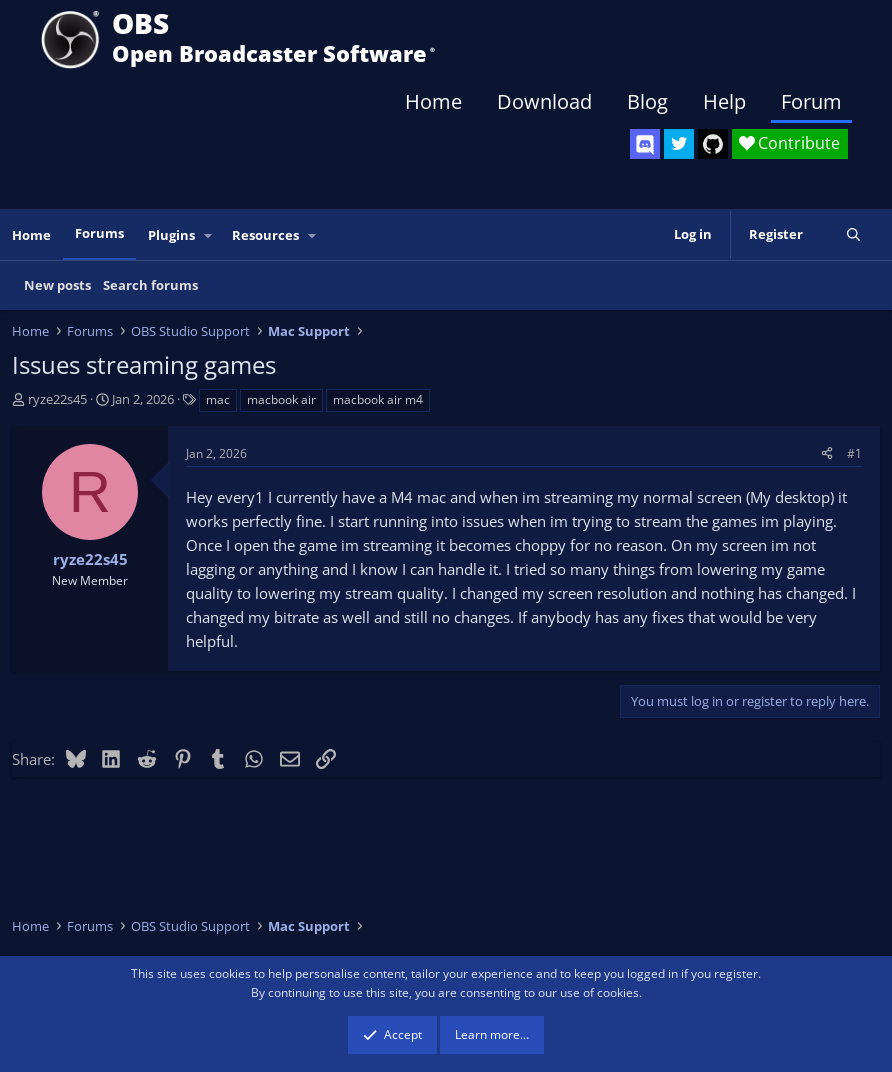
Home (433, 101)
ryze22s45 (57, 399)
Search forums (150, 285)
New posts (57, 285)
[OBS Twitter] (679, 144)
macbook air (281, 399)
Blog (647, 101)
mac (218, 399)
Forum (811, 101)
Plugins (171, 235)
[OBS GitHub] (713, 144)
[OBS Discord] (645, 144)
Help (724, 101)
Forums (99, 233)
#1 (854, 453)
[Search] (853, 234)
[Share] (827, 453)
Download (544, 101)
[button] (209, 235)
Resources (265, 235)
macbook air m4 (378, 399)
